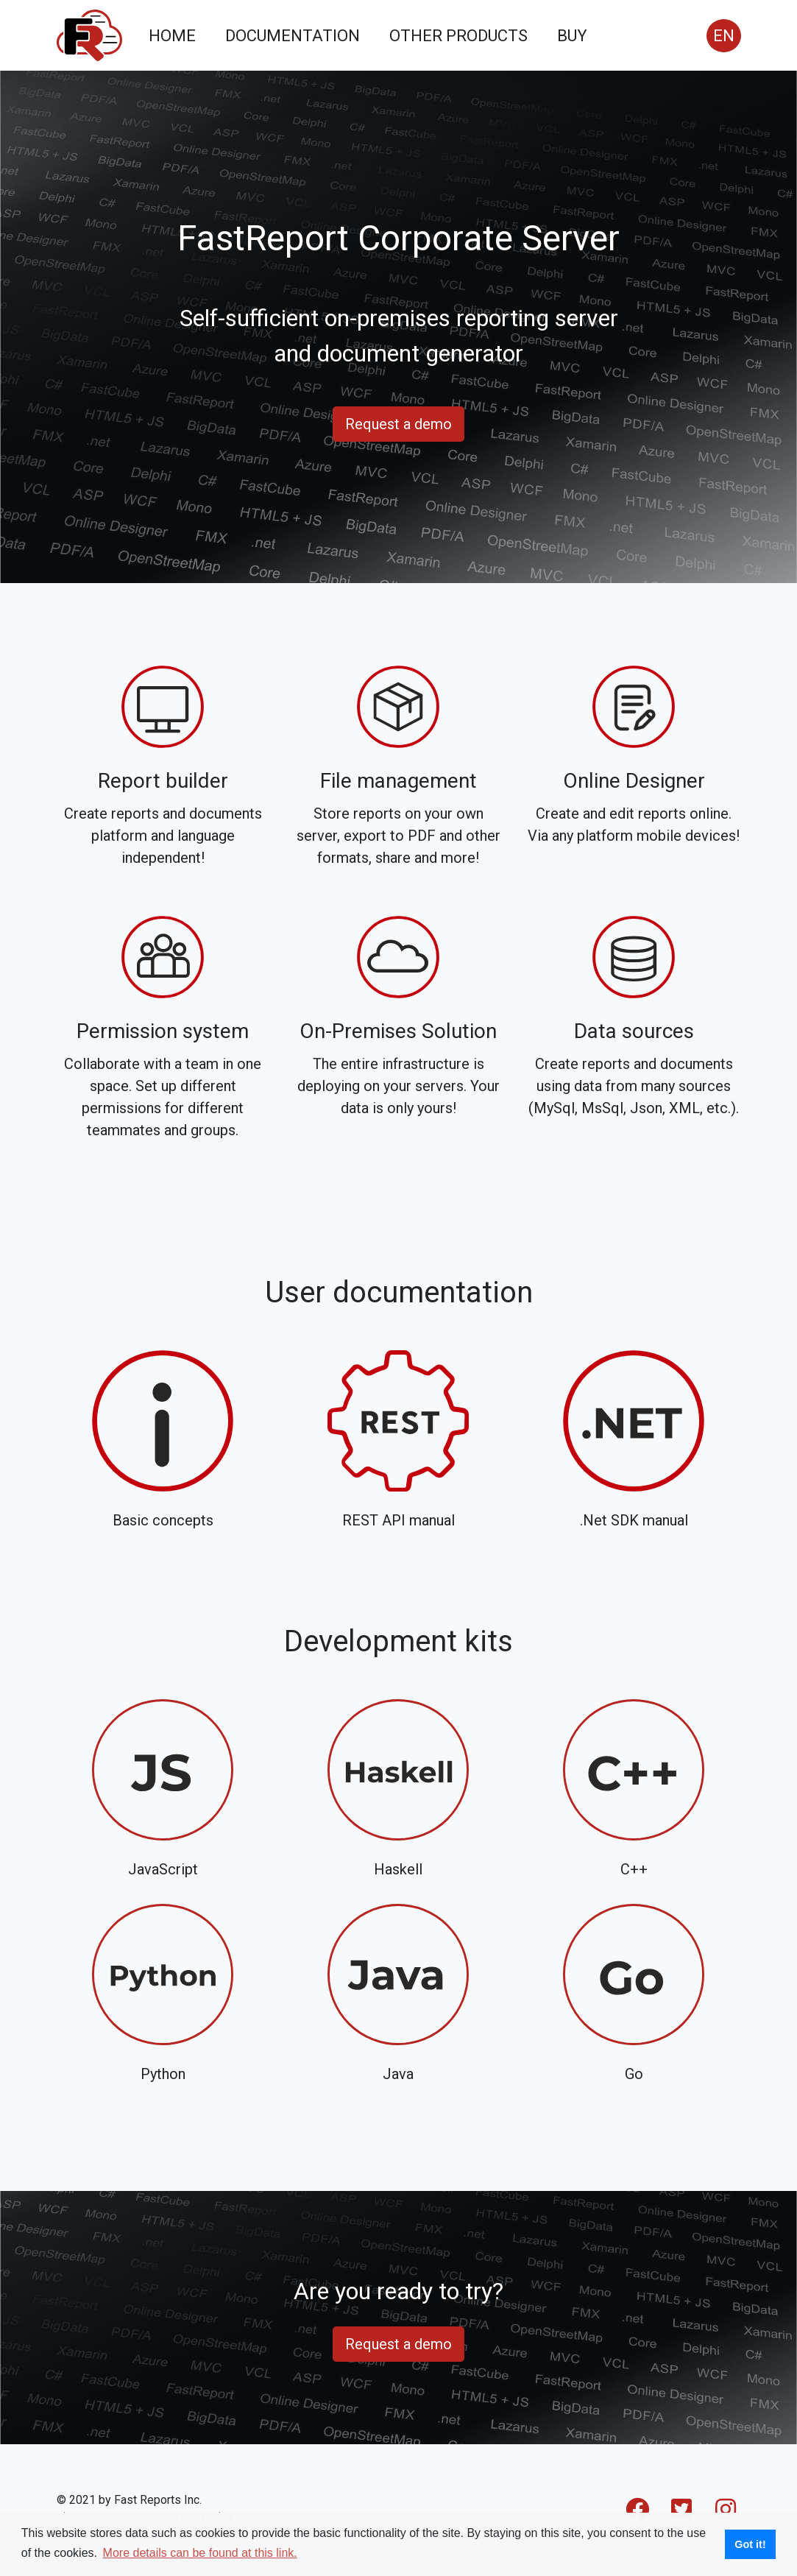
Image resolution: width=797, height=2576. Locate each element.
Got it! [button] (749, 2544)
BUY (572, 36)
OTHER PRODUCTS (458, 36)
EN (723, 36)
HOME (172, 36)
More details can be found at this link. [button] (200, 2553)
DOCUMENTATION (292, 36)
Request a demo (398, 424)
